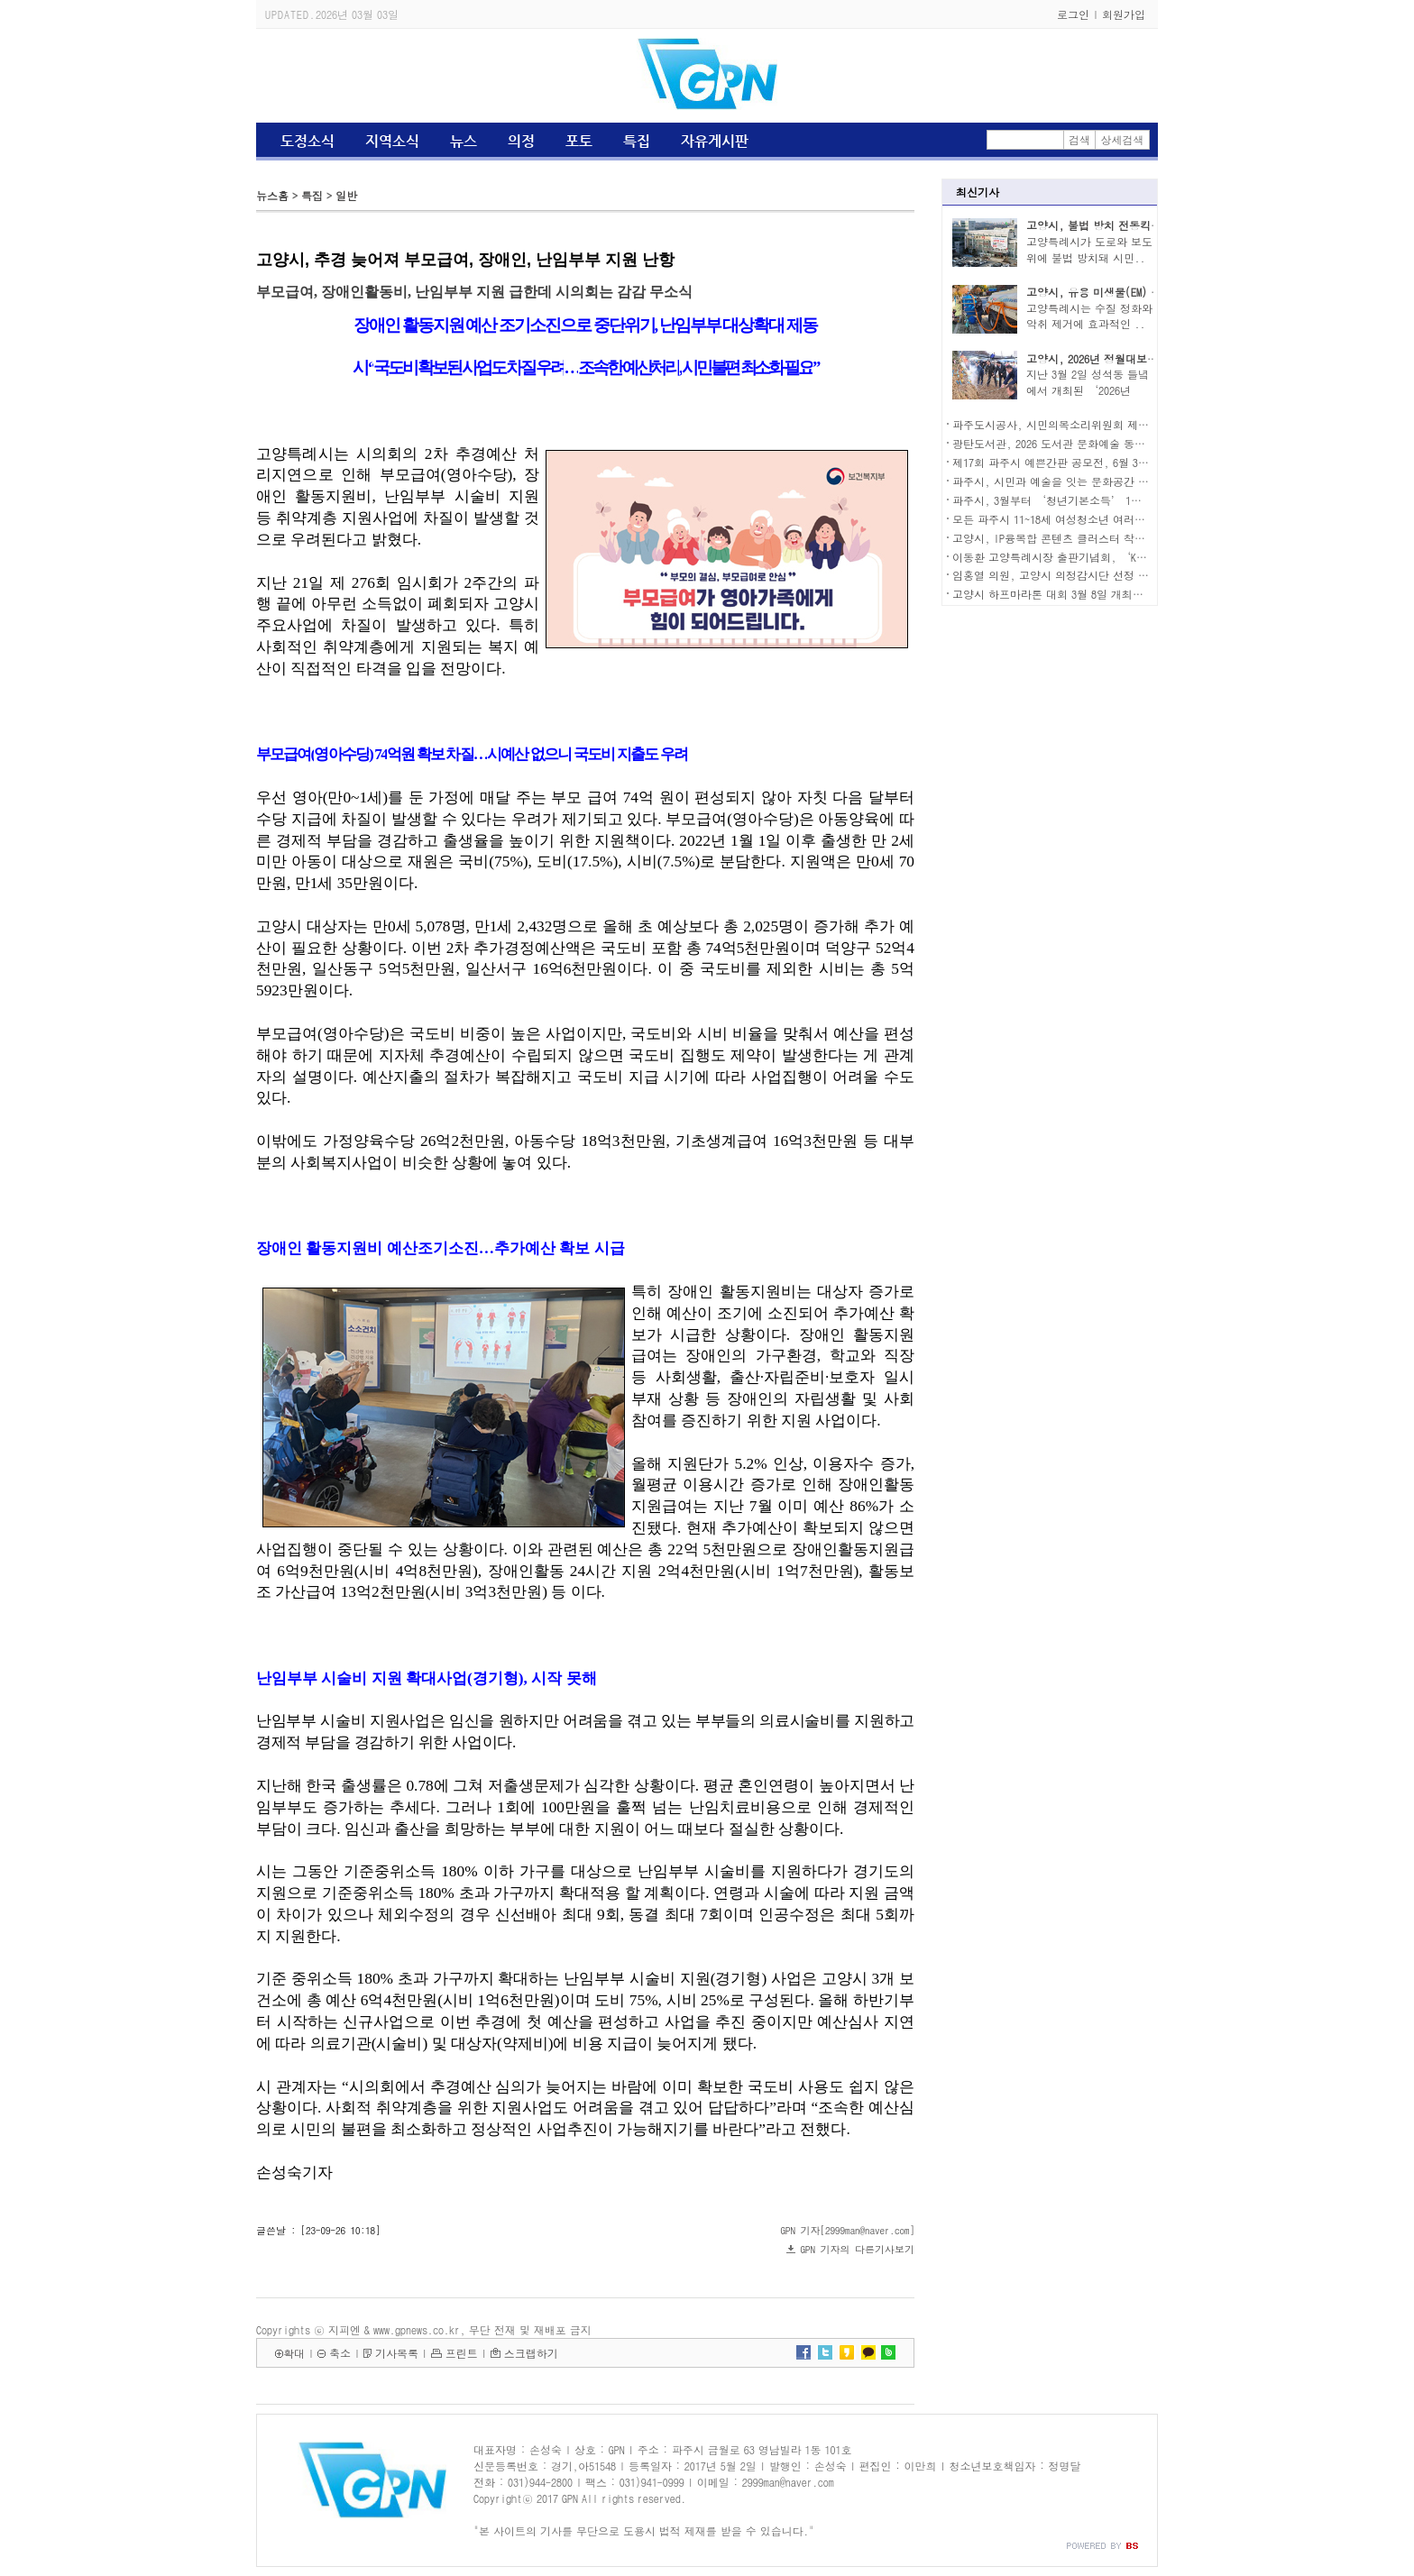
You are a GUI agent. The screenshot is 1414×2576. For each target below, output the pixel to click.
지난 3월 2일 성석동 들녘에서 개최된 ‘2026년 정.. (1087, 390)
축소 (340, 2353)
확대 (294, 2353)
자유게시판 (714, 141)
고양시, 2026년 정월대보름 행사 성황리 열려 (1135, 358)
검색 (1079, 139)
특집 (636, 141)
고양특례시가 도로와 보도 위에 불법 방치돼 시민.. (1089, 249)
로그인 (1073, 14)
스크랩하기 (531, 2353)
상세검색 (1122, 139)
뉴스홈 (272, 195)
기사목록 (396, 2353)
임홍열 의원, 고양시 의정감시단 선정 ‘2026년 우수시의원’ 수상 (1113, 574)
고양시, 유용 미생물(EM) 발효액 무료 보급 (1130, 291)
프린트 (461, 2353)
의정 (521, 141)
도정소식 (307, 141)
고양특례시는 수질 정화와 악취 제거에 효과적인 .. (1089, 316)
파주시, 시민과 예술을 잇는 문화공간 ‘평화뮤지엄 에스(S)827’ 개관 (1124, 481)
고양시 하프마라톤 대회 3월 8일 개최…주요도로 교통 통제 (1094, 593)
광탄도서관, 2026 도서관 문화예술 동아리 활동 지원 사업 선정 (1104, 443)
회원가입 (1123, 14)
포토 (578, 141)
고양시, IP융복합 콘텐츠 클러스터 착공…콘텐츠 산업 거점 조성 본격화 (1126, 537)
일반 (346, 195)
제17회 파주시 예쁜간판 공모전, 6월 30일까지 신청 (1076, 462)
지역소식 (392, 141)
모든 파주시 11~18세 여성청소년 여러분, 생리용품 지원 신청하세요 (1116, 519)
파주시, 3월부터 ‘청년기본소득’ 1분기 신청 (1065, 500)
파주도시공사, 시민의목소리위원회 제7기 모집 (1066, 424)
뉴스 (463, 141)
